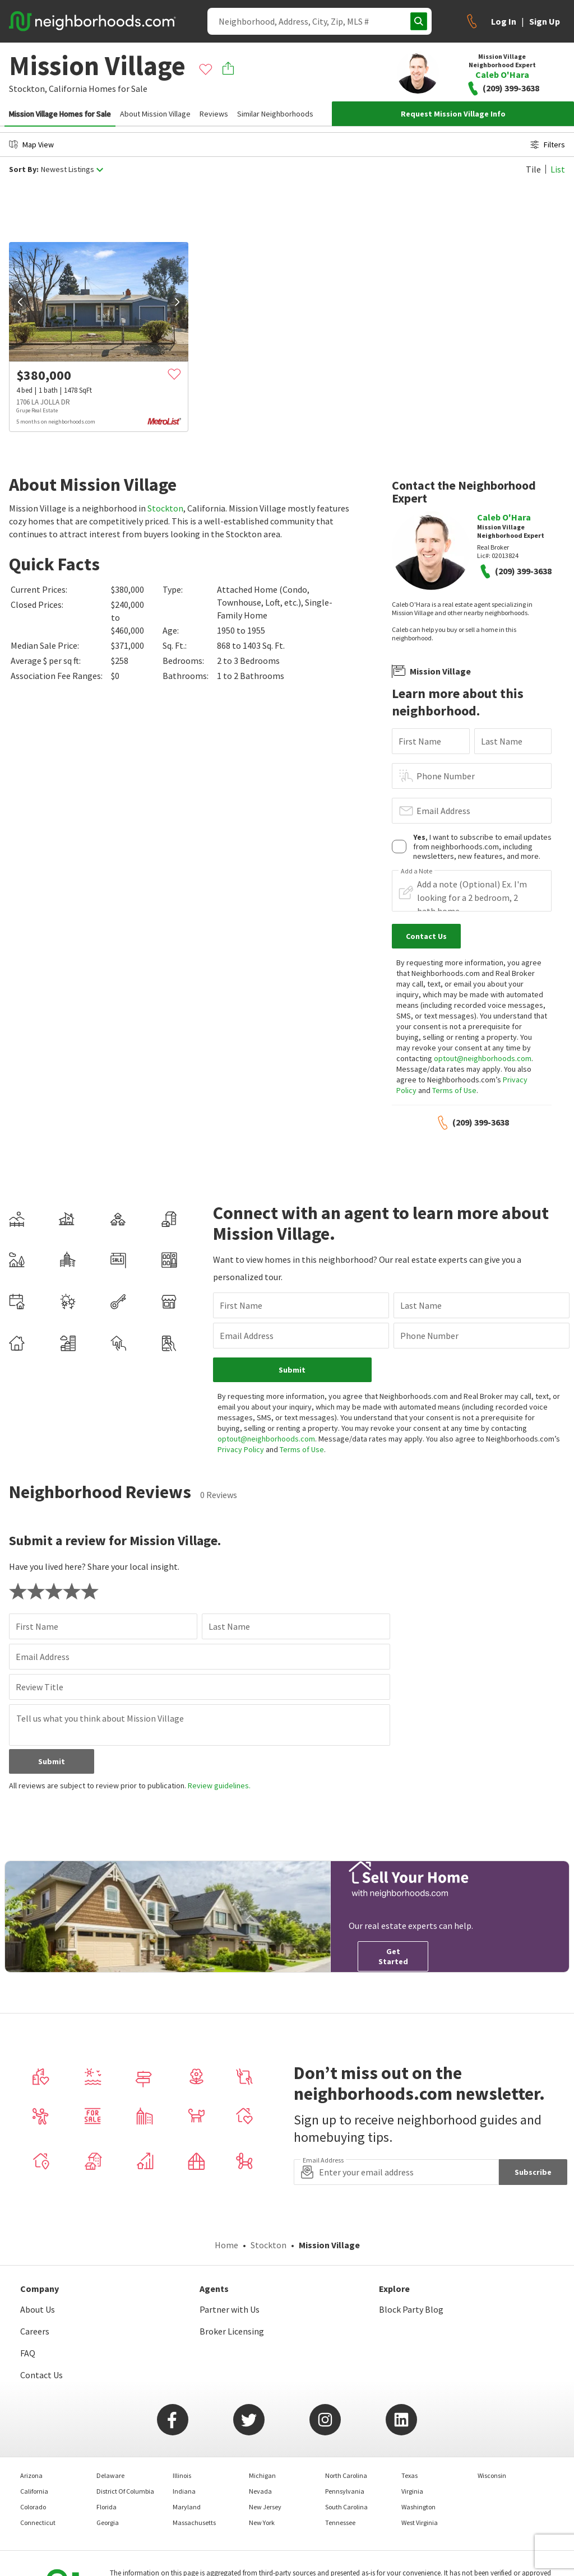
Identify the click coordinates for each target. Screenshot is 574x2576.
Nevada (260, 2491)
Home (226, 2244)
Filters (547, 145)
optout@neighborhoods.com (482, 1058)
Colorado (33, 2507)
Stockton (165, 508)
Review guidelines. (219, 1785)
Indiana (184, 2491)
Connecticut (37, 2522)
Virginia (412, 2491)
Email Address (443, 810)
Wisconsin (492, 2475)
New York (262, 2522)
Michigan (262, 2475)
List (557, 169)
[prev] (20, 302)
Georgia (107, 2522)
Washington (418, 2507)
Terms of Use (454, 1090)
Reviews (214, 114)
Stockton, (28, 88)
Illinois (182, 2475)
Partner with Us (230, 2309)
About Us (37, 2309)
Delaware (110, 2475)
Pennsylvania (344, 2491)
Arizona (31, 2475)
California (68, 88)
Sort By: (24, 169)
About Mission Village (155, 114)
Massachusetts (194, 2522)
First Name (420, 741)
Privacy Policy (240, 1449)
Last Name (501, 741)
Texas (409, 2475)
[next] (177, 302)
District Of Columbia (125, 2491)
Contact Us (41, 2374)
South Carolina (346, 2507)
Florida (106, 2507)
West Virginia (419, 2522)
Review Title (39, 1686)
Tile (533, 169)
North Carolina (346, 2475)
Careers (34, 2331)
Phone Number (445, 775)
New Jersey (265, 2507)
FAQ (27, 2353)
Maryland (187, 2507)
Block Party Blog (411, 2309)
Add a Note (416, 871)
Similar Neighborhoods (275, 114)
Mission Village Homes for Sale (60, 114)
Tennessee (340, 2522)
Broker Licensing (232, 2331)
